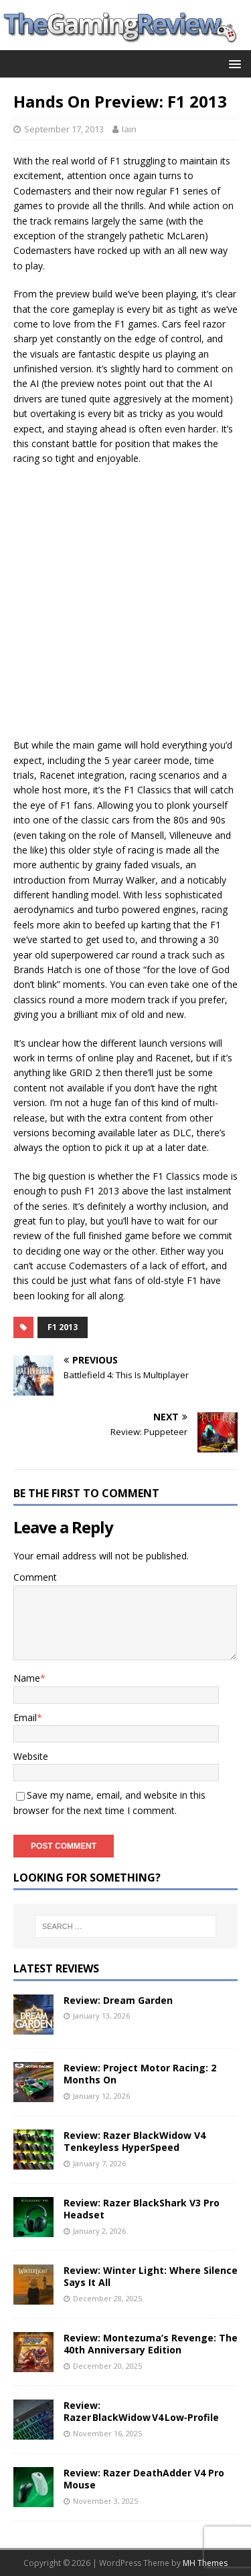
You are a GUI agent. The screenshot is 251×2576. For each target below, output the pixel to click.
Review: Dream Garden (118, 2000)
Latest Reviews (56, 1968)
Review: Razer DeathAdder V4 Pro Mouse (144, 2478)
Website (30, 1756)
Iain (129, 129)
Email (25, 1717)
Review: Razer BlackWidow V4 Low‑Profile (141, 2411)
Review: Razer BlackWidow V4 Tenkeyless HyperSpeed (134, 2141)
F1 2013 (63, 1327)
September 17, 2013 (64, 129)
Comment (35, 1577)
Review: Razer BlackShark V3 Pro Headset (142, 2208)
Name (26, 1678)
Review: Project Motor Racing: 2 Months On (140, 2073)
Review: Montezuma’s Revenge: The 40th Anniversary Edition (151, 2343)
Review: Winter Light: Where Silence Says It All (151, 2276)
